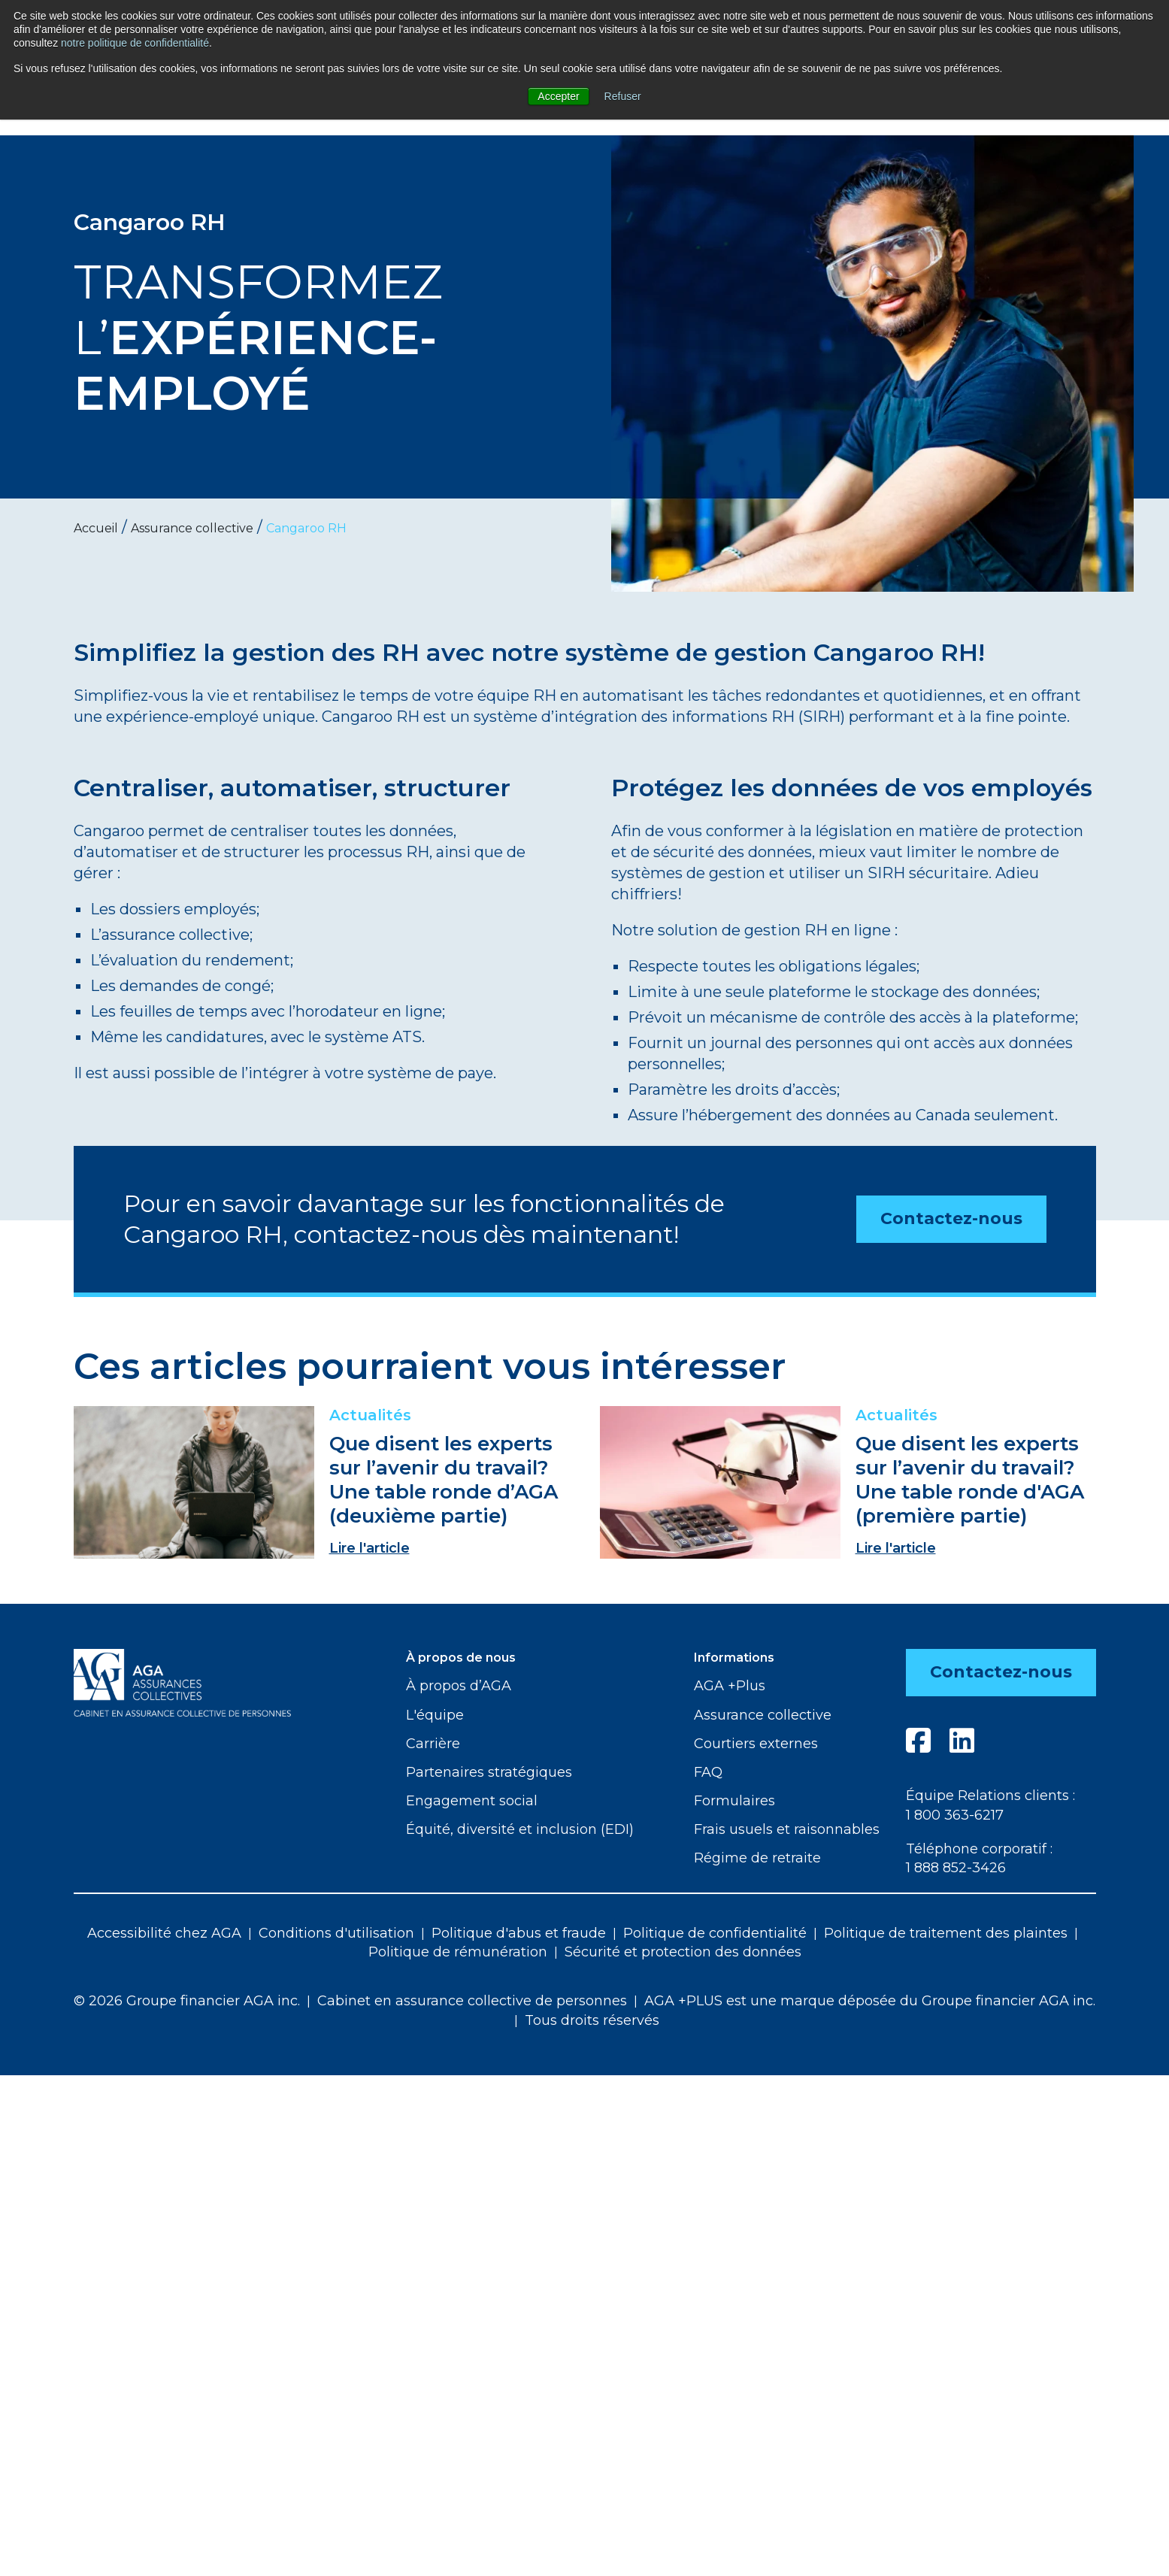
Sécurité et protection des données (683, 1952)
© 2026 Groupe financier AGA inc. (187, 2001)
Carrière (433, 1743)
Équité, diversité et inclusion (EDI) (520, 1829)
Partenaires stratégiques (489, 1772)
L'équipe (435, 1715)
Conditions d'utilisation (336, 1933)
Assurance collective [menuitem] (192, 528)
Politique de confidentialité (715, 1933)
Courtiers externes (756, 1743)
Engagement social (472, 1801)
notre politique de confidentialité (135, 43)
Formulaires (734, 1801)
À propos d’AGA (458, 1685)
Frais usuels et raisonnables (787, 1829)
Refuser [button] (622, 96)
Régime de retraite (757, 1858)
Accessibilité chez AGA (164, 1933)
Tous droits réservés (592, 2020)
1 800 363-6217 (955, 1815)
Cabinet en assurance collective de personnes (472, 2001)
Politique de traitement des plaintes (946, 1933)
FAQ (708, 1772)
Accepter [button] (558, 96)
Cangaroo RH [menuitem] (306, 528)
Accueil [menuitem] (96, 528)
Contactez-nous (951, 1218)
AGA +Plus (729, 1685)
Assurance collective (762, 1715)
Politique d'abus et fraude (519, 1933)
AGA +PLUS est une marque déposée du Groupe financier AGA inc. (869, 2001)
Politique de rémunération (457, 1952)
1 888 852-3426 (956, 1867)
